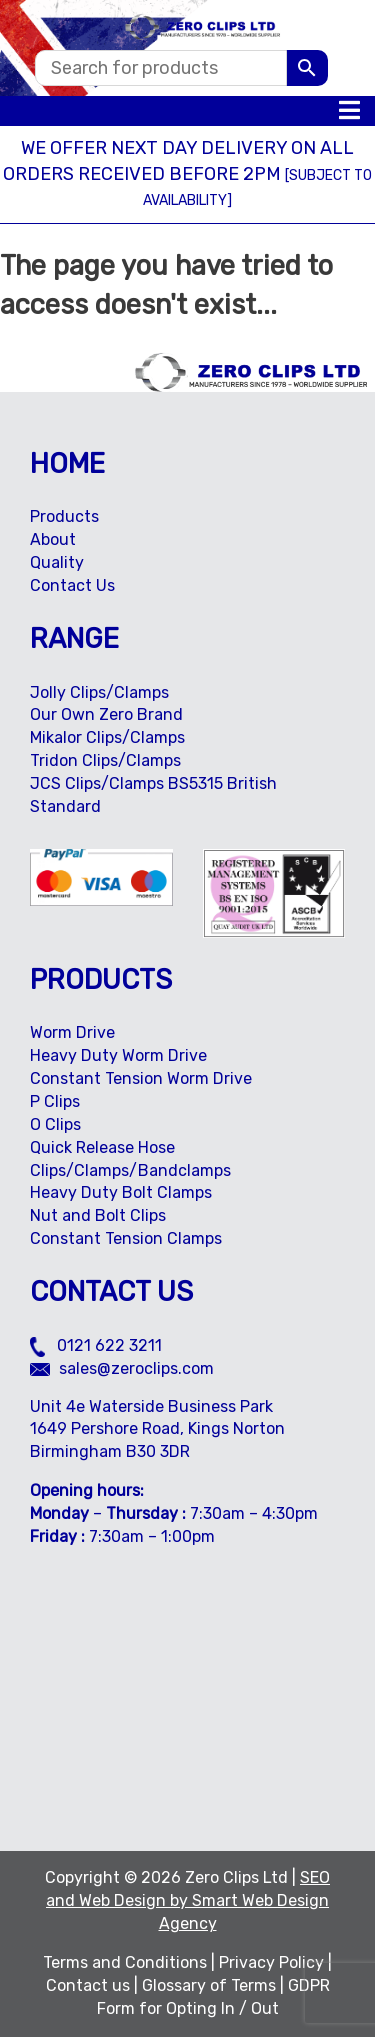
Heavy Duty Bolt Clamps (121, 1192)
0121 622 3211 (96, 1345)
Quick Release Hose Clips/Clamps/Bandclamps (130, 1159)
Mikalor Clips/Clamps (107, 737)
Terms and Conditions (125, 1962)
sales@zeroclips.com (122, 1368)
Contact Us (72, 585)
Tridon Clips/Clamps (105, 760)
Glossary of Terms (209, 1985)
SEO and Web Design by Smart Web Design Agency (188, 1900)
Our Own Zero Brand (106, 714)
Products (64, 516)
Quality (57, 562)
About (53, 539)
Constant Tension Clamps (126, 1238)
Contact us (88, 1985)
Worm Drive (72, 1032)
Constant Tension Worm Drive (141, 1078)
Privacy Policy (271, 1962)
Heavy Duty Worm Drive (118, 1055)
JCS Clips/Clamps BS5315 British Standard (153, 795)
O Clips (55, 1124)
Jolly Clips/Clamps (99, 692)
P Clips (55, 1101)
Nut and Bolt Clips (98, 1215)
